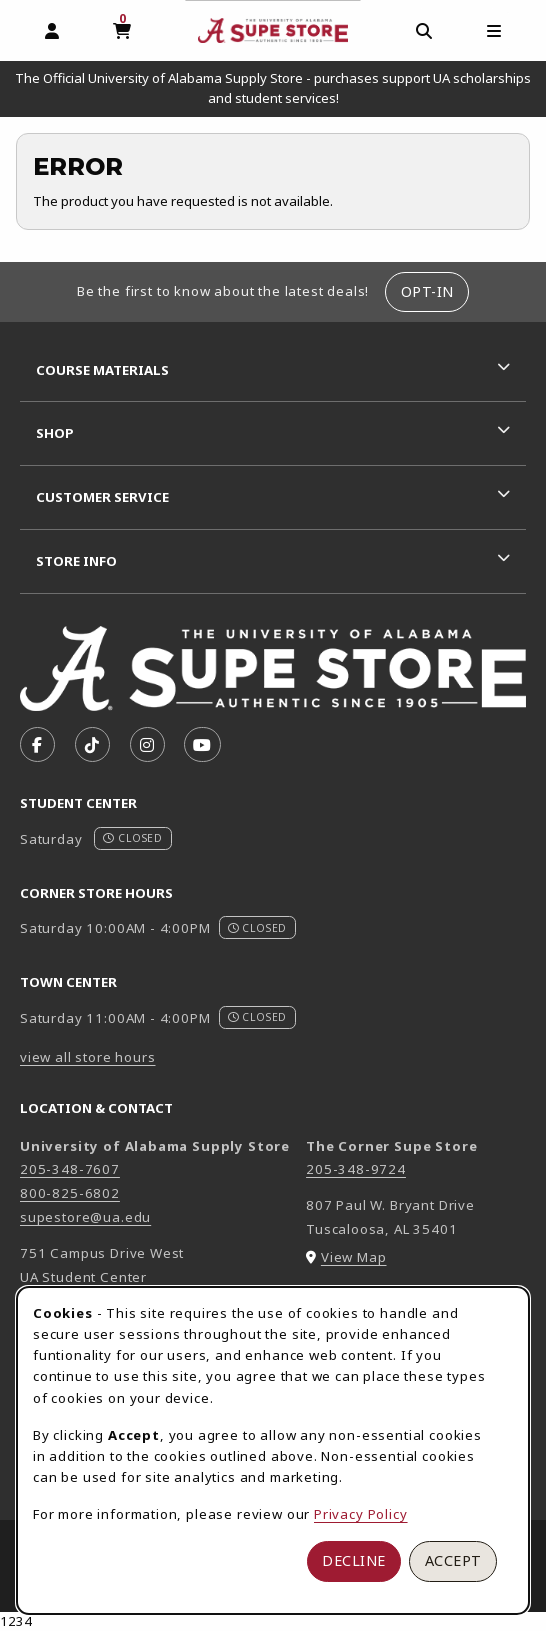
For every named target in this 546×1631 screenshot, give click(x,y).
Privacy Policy (361, 1514)
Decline (354, 1560)
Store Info (76, 561)
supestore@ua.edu (85, 1217)
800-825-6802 (70, 1193)
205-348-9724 (356, 1169)
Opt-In (427, 291)
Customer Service (102, 497)
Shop (55, 433)
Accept (453, 1560)
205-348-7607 (70, 1169)
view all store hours (88, 1057)
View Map (354, 1257)
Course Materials (102, 370)
